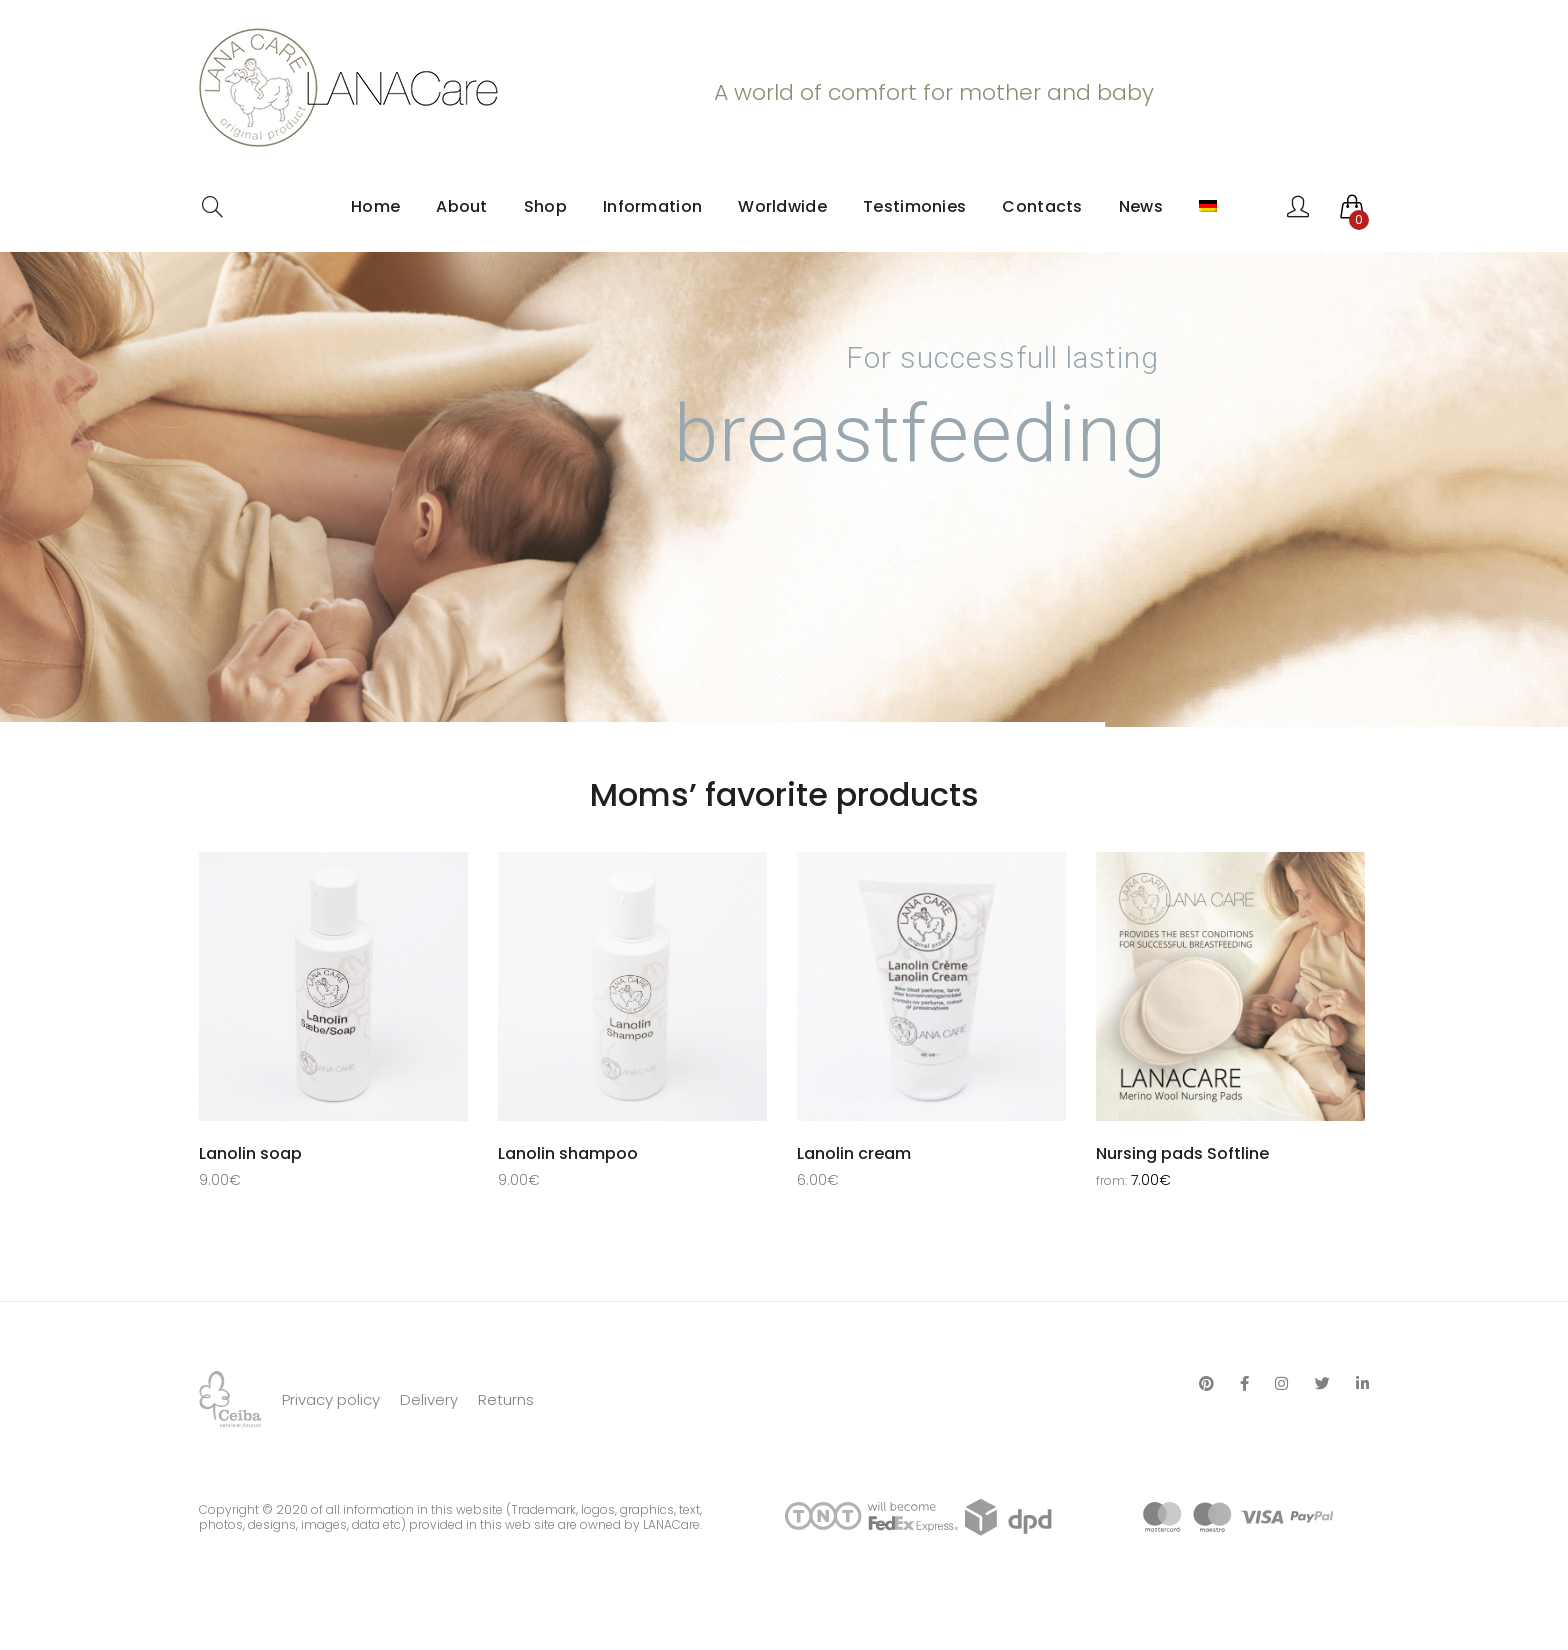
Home (375, 206)
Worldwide (782, 206)
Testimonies (914, 206)
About (462, 206)
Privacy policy (331, 1447)
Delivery (429, 1447)
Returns (506, 1447)
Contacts (1042, 206)
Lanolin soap (250, 1153)
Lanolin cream (854, 1153)
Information (652, 206)
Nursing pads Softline (1182, 1153)
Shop (545, 206)
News (1141, 206)
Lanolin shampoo (568, 1153)
